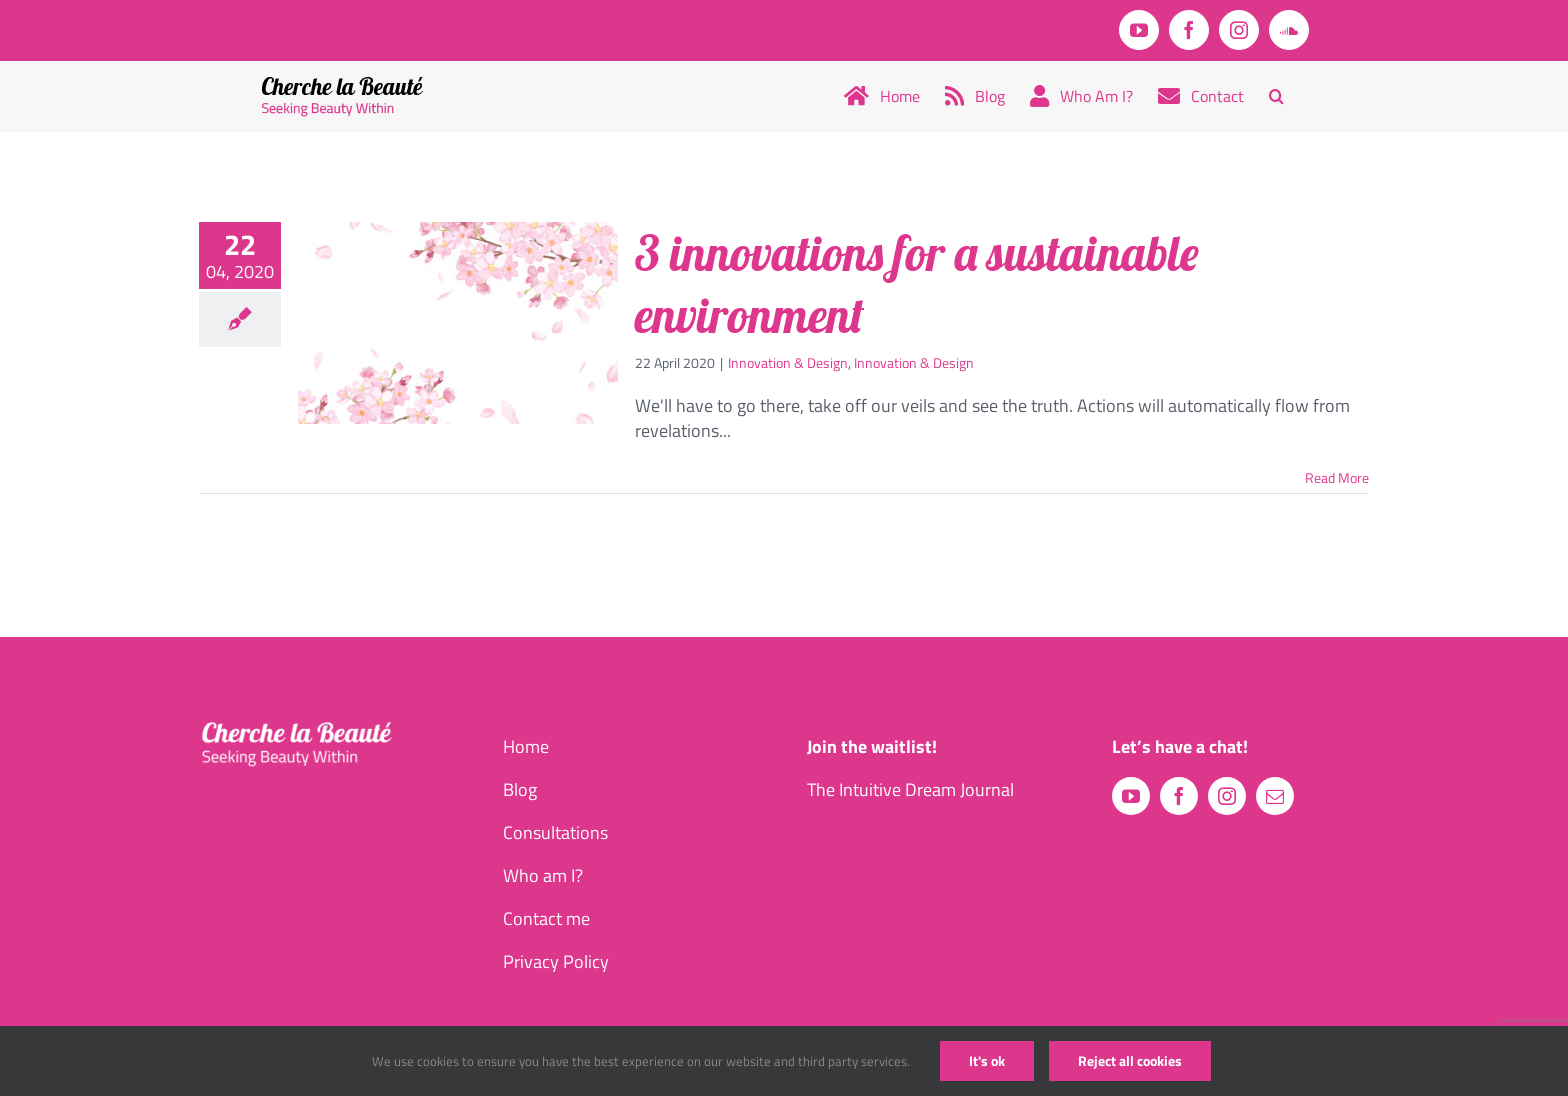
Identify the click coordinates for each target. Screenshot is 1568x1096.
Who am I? (543, 875)
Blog (520, 789)
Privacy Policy (556, 961)
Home (526, 746)
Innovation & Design (788, 362)
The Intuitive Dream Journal (910, 789)
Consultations (555, 832)
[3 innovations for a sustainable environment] (458, 323)
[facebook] (1179, 796)
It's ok (987, 1060)
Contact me (546, 918)
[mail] (1275, 796)
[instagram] (1227, 796)
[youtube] (1131, 796)
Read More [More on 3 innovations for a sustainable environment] (1337, 477)
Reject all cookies (1130, 1060)
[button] (1276, 96)
